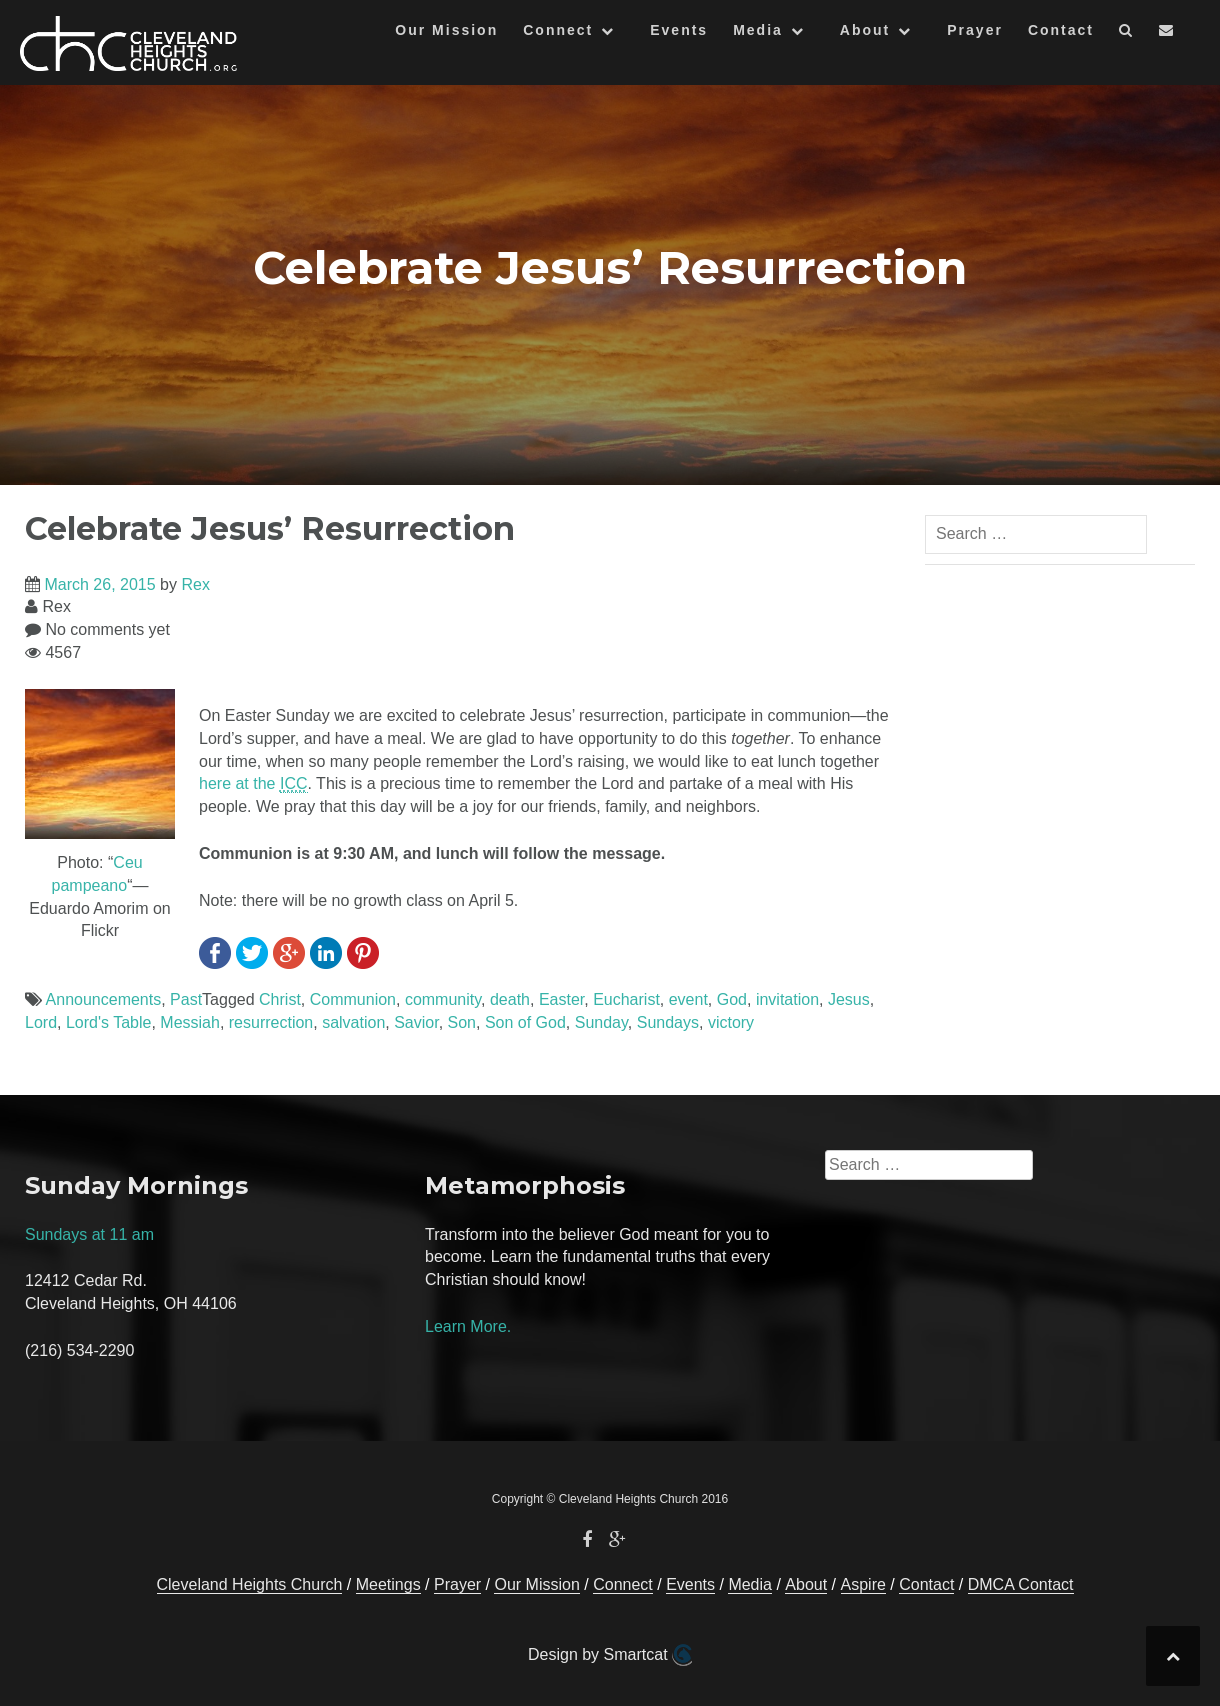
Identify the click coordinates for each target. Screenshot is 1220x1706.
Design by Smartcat (610, 1655)
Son (462, 1022)
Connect (558, 30)
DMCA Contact (1021, 1584)
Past (186, 999)
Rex (195, 584)
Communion (353, 999)
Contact (1061, 30)
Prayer (975, 30)
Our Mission (446, 30)
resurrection (271, 1022)
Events (679, 30)
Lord (41, 1022)
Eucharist (626, 999)
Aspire (863, 1584)
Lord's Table (108, 1022)
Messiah (190, 1022)
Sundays (668, 1022)
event (688, 999)
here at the (253, 784)
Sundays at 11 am (89, 1234)
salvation (353, 1022)
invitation (787, 999)
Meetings (388, 1584)
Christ (280, 999)
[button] (1126, 33)
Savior (416, 1022)
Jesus (849, 999)
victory (731, 1022)
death (510, 999)
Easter (561, 999)
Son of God (525, 1022)
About (865, 30)
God (732, 999)
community (443, 999)
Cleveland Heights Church (250, 1584)
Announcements (104, 999)
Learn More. (468, 1326)
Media (758, 30)
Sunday (601, 1022)
